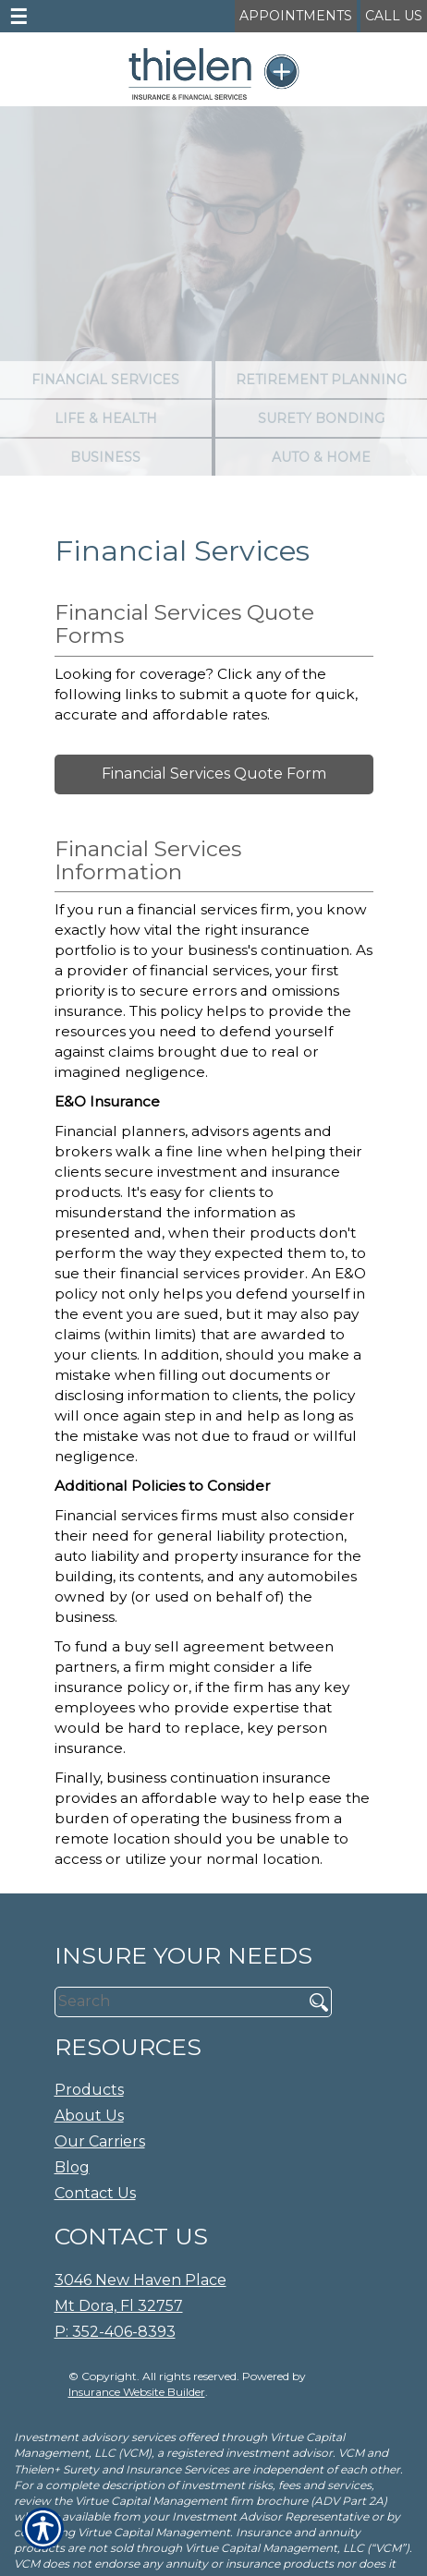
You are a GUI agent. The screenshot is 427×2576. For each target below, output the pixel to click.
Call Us (393, 15)
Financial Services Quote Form (214, 773)
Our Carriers (100, 2141)
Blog (72, 2167)
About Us (89, 2115)
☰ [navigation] (18, 17)
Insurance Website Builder (136, 2392)
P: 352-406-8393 (115, 2331)
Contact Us (95, 2193)
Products (89, 2089)
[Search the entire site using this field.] (172, 2001)
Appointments (295, 15)
